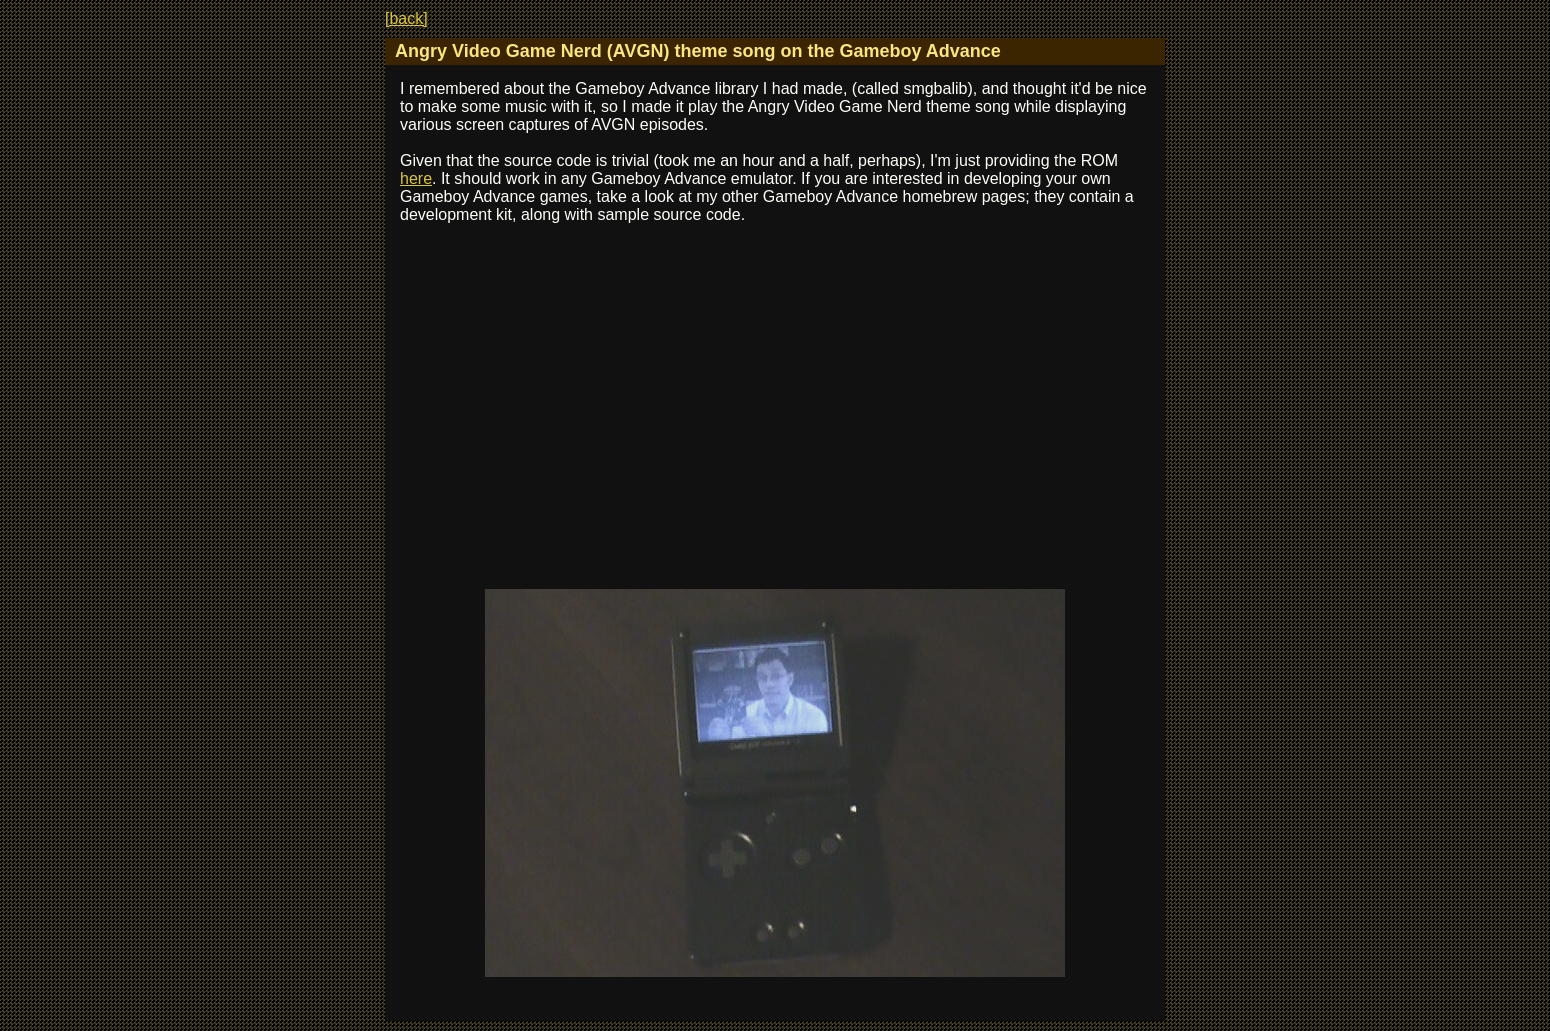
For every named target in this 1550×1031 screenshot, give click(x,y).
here (416, 178)
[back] (406, 18)
